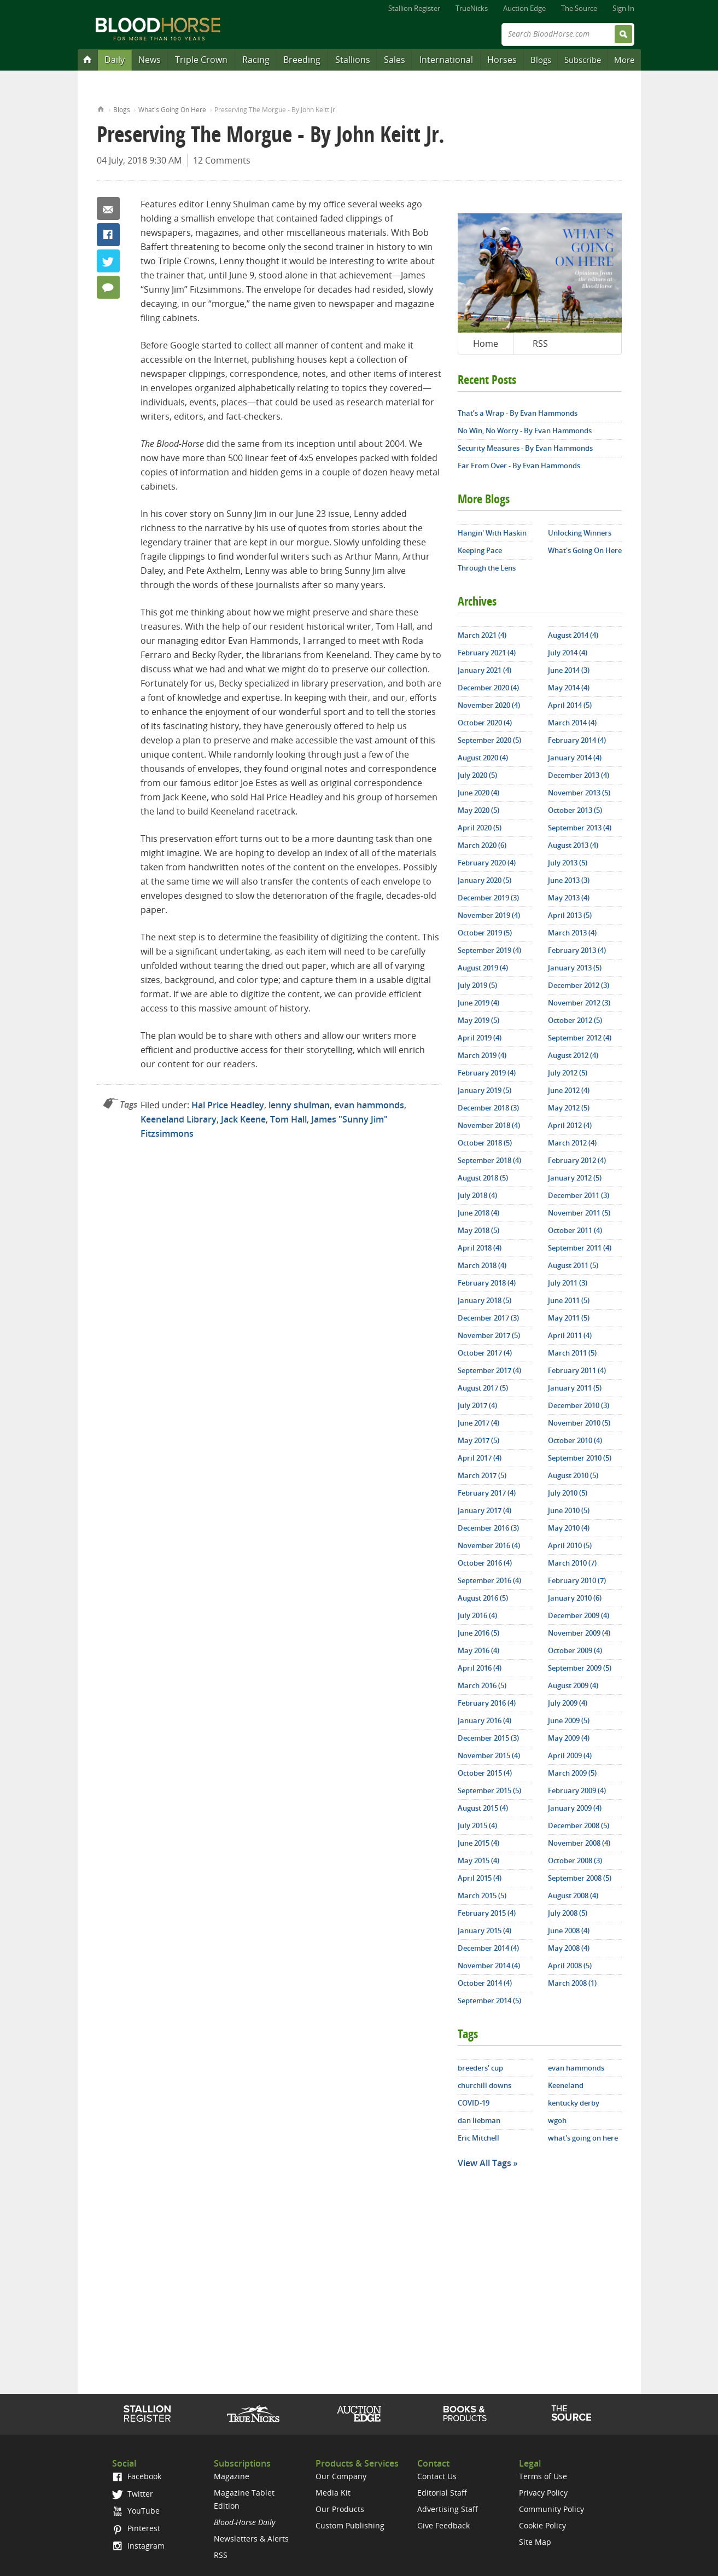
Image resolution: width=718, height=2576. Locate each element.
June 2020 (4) (478, 793)
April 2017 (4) (479, 1458)
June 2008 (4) (568, 1930)
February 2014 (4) (577, 740)
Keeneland (565, 2085)
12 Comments (221, 160)
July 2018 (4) (477, 1195)
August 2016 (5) (483, 1598)
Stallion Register (414, 8)
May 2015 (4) (478, 1860)
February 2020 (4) (487, 863)
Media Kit (333, 2492)
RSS (540, 344)
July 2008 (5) (567, 1913)
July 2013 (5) (567, 863)
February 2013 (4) (577, 950)
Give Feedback (443, 2525)
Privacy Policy (543, 2492)
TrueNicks (472, 8)
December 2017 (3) (488, 1318)
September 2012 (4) (579, 1038)
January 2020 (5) (484, 880)
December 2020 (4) (488, 688)
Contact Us (437, 2476)
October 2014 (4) (485, 1983)
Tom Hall (288, 1119)
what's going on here (583, 2138)
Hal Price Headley (227, 1105)
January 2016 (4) (484, 1720)
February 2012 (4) (577, 1160)
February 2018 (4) (487, 1283)
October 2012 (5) (575, 1020)
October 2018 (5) (485, 1143)
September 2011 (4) (579, 1248)
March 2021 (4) (482, 635)
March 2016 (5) (482, 1685)
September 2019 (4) (489, 950)
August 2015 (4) (483, 1808)
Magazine (231, 2476)
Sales (394, 60)
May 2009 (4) (568, 1738)
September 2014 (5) (489, 2000)
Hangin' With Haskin (492, 533)
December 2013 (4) (578, 775)
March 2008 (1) (572, 1983)
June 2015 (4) (478, 1843)
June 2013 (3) (568, 880)
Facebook (108, 234)
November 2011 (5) (579, 1213)
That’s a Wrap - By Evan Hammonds (517, 413)
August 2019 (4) (483, 968)
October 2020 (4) (485, 723)
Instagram (138, 2545)
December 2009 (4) (578, 1615)
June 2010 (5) (568, 1510)
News (149, 60)
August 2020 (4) (483, 758)
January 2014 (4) (575, 758)
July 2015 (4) (477, 1825)
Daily (114, 60)
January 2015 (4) (484, 1930)
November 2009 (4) (579, 1633)
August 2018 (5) (483, 1178)
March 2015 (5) (482, 1895)
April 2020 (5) (479, 828)
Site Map (535, 2542)
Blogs (540, 59)
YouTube (135, 2510)
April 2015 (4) (479, 1878)
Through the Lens (487, 568)
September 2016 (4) (489, 1580)
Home (101, 108)
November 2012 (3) (579, 1003)
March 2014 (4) (572, 723)
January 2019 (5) (484, 1090)
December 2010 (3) (578, 1405)
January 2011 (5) (575, 1388)
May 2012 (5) (568, 1108)
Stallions (352, 60)
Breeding (301, 60)
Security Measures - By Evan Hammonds (525, 448)
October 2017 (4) (485, 1353)
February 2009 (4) (577, 1790)
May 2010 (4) (568, 1528)
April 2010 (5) (570, 1545)
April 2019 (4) (479, 1038)
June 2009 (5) (568, 1720)
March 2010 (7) (572, 1563)
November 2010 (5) (579, 1423)
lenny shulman (299, 1105)
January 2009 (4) (575, 1808)
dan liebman (479, 2120)
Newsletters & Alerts (251, 2538)
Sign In (623, 8)
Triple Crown (201, 60)
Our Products (340, 2509)
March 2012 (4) (572, 1143)
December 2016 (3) (488, 1528)
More (624, 59)
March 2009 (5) (572, 1773)
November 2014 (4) (489, 1965)
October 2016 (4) (485, 1563)
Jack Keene (243, 1119)
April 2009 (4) (570, 1755)
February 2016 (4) (487, 1703)
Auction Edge (524, 8)
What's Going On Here (172, 109)
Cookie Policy (542, 2525)
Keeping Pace (480, 550)
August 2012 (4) (573, 1055)
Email (108, 208)
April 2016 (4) (479, 1668)
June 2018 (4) (478, 1213)
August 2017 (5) (483, 1388)
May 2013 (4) (568, 898)
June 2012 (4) (568, 1090)
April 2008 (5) (570, 1965)
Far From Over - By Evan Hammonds (519, 465)
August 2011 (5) (573, 1265)
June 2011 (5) (568, 1300)
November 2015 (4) (489, 1755)
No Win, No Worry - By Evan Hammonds (525, 430)
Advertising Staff (447, 2509)
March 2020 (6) (482, 845)
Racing (256, 60)
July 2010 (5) (567, 1493)
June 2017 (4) (478, 1423)
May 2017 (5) (478, 1440)
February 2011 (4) (577, 1370)
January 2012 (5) (575, 1178)
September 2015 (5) (489, 1790)
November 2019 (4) (489, 915)
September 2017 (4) (489, 1370)
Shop (465, 2413)
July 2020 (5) (477, 775)
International (446, 60)
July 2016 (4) (477, 1615)
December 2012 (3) (578, 985)
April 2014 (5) (570, 705)
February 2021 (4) (487, 653)
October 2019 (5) (485, 933)
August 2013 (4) (573, 845)
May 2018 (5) (478, 1230)
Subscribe (582, 59)
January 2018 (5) (484, 1300)
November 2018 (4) (489, 1125)
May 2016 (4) (478, 1650)
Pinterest (136, 2528)
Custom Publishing (350, 2525)
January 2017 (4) (484, 1510)
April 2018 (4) (479, 1248)
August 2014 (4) (573, 635)
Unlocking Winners (579, 533)
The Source (579, 8)
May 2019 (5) (478, 1020)
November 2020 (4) (489, 705)
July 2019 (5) (477, 985)
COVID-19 (473, 2103)
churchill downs (484, 2085)
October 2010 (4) (575, 1440)
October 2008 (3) (575, 1860)
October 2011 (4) (575, 1230)
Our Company (341, 2476)
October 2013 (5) (575, 810)
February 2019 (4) (487, 1073)
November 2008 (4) (579, 1843)
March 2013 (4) (572, 933)
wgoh (557, 2120)
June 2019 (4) (478, 1003)
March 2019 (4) (482, 1055)
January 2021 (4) (484, 670)
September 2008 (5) (579, 1878)
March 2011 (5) (572, 1353)
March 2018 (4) (482, 1265)
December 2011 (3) (578, 1195)
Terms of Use (543, 2476)
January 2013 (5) (575, 968)
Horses (502, 60)
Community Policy (551, 2509)
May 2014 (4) (568, 688)
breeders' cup (480, 2068)
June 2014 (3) (568, 670)
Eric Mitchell (478, 2138)
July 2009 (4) (567, 1703)
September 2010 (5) (579, 1458)
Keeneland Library (179, 1119)
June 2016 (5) (478, 1633)
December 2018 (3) (488, 1108)
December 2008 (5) (578, 1825)
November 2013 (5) (579, 793)
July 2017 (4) (477, 1405)
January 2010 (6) (575, 1598)
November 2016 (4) (489, 1545)
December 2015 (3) (488, 1738)
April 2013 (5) (570, 915)
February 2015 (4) (487, 1913)
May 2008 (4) (568, 1948)
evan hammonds (369, 1105)
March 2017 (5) (482, 1475)
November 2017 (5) (489, 1335)
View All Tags (484, 2163)
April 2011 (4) (570, 1335)
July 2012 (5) (567, 1073)
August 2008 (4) (573, 1895)
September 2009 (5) (579, 1668)
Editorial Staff (442, 2492)
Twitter (108, 260)
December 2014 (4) (488, 1948)
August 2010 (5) (573, 1475)
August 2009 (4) (573, 1685)
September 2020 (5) (489, 740)
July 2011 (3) (567, 1283)
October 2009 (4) (575, 1650)
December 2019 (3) (488, 898)
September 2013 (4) (579, 828)
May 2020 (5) (478, 810)
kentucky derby (573, 2103)
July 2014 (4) (567, 653)
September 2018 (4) (489, 1160)
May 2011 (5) (568, 1318)
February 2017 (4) (487, 1493)
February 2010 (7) (577, 1580)
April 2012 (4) (570, 1125)
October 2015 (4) (485, 1773)
